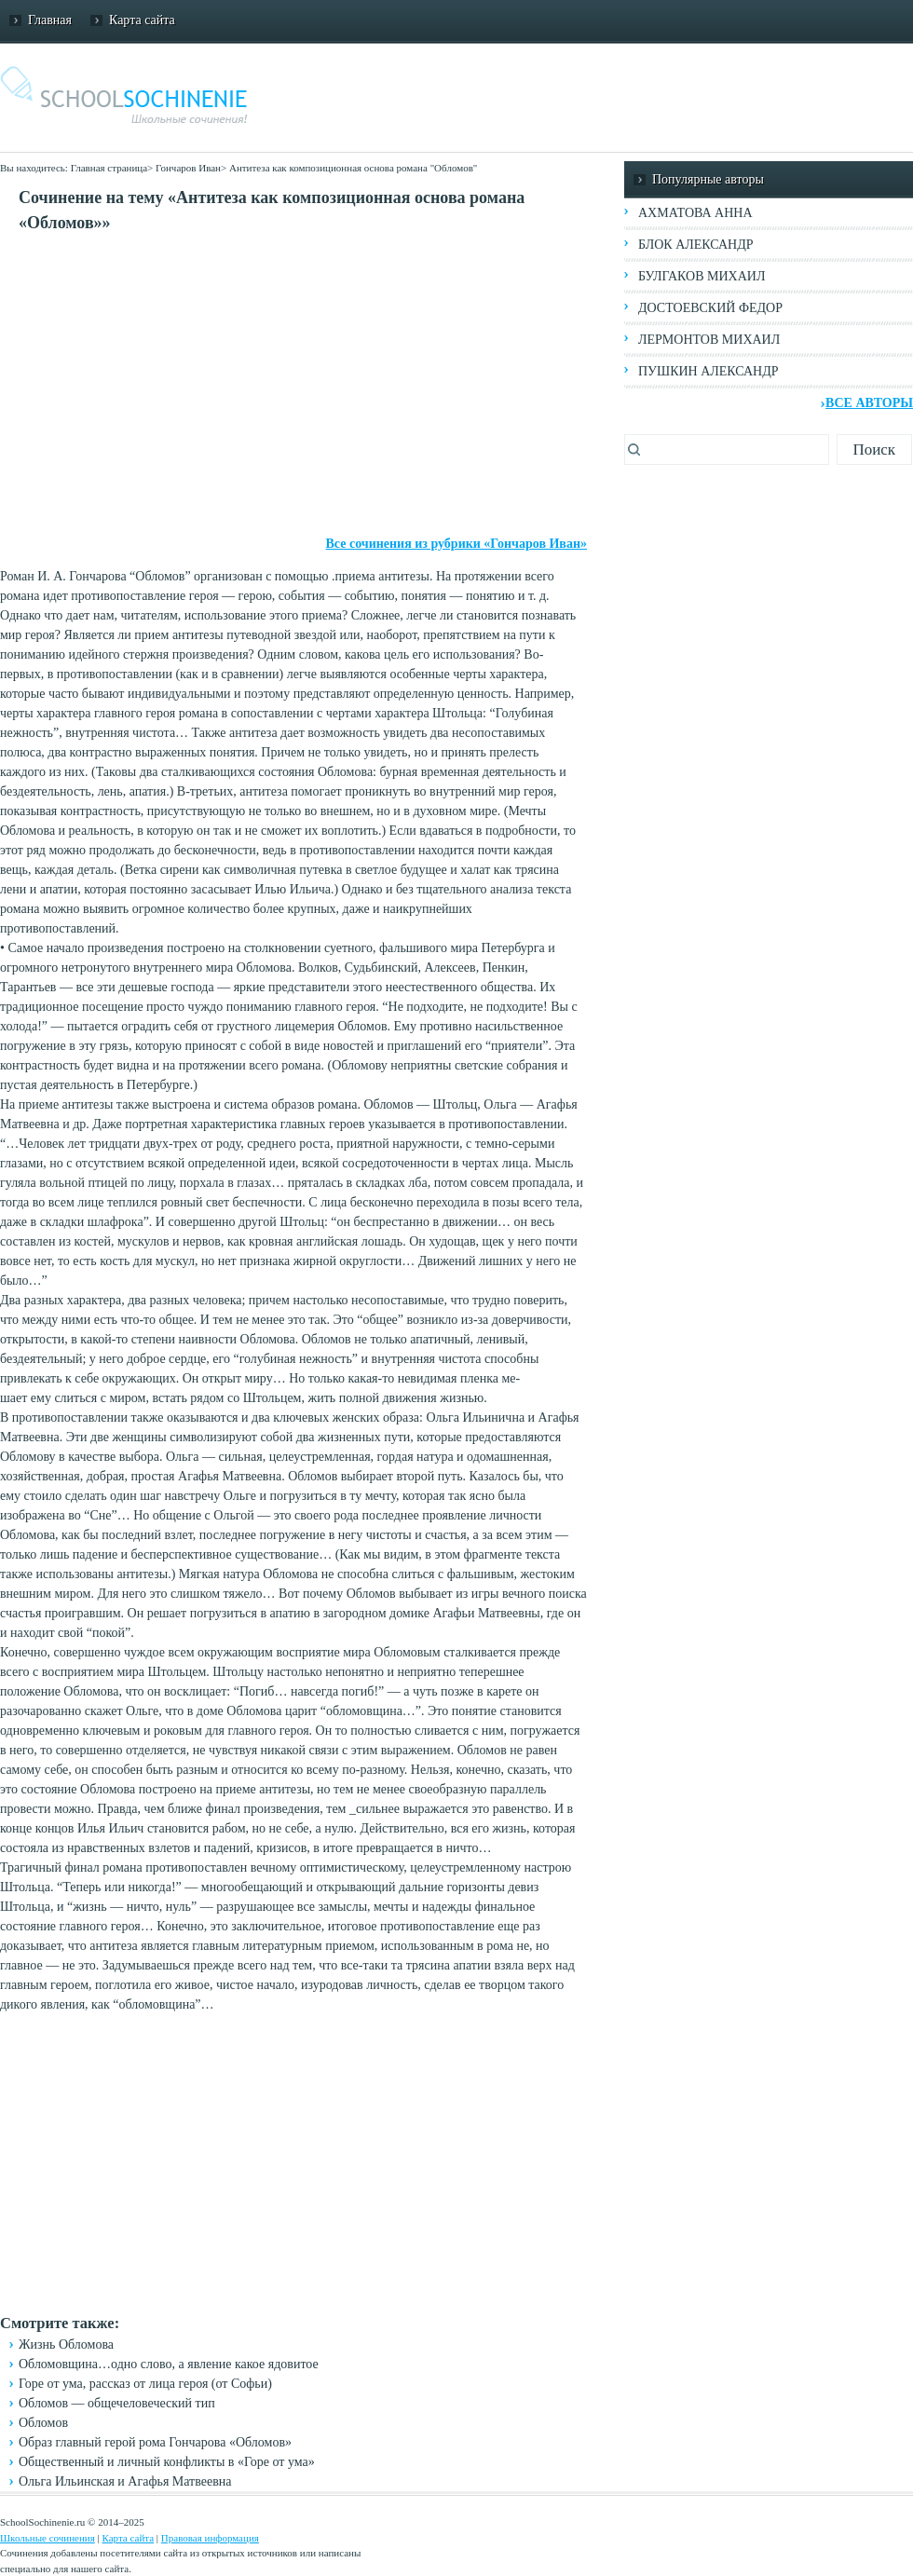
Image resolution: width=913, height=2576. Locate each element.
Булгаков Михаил (701, 276)
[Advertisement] (293, 384)
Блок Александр (695, 245)
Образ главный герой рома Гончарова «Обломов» (155, 2442)
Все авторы (869, 403)
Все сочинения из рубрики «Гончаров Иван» (457, 544)
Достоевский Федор (710, 308)
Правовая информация (210, 2537)
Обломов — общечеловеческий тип (117, 2403)
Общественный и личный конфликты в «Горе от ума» (167, 2462)
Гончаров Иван (188, 167)
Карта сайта (142, 20)
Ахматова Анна (695, 213)
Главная (50, 20)
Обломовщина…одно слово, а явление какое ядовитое (169, 2364)
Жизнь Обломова (66, 2344)
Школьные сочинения (47, 2537)
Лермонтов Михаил (709, 340)
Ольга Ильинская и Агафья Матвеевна (125, 2481)
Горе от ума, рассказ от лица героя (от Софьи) (145, 2384)
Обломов (43, 2423)
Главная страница (109, 167)
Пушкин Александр (708, 371)
